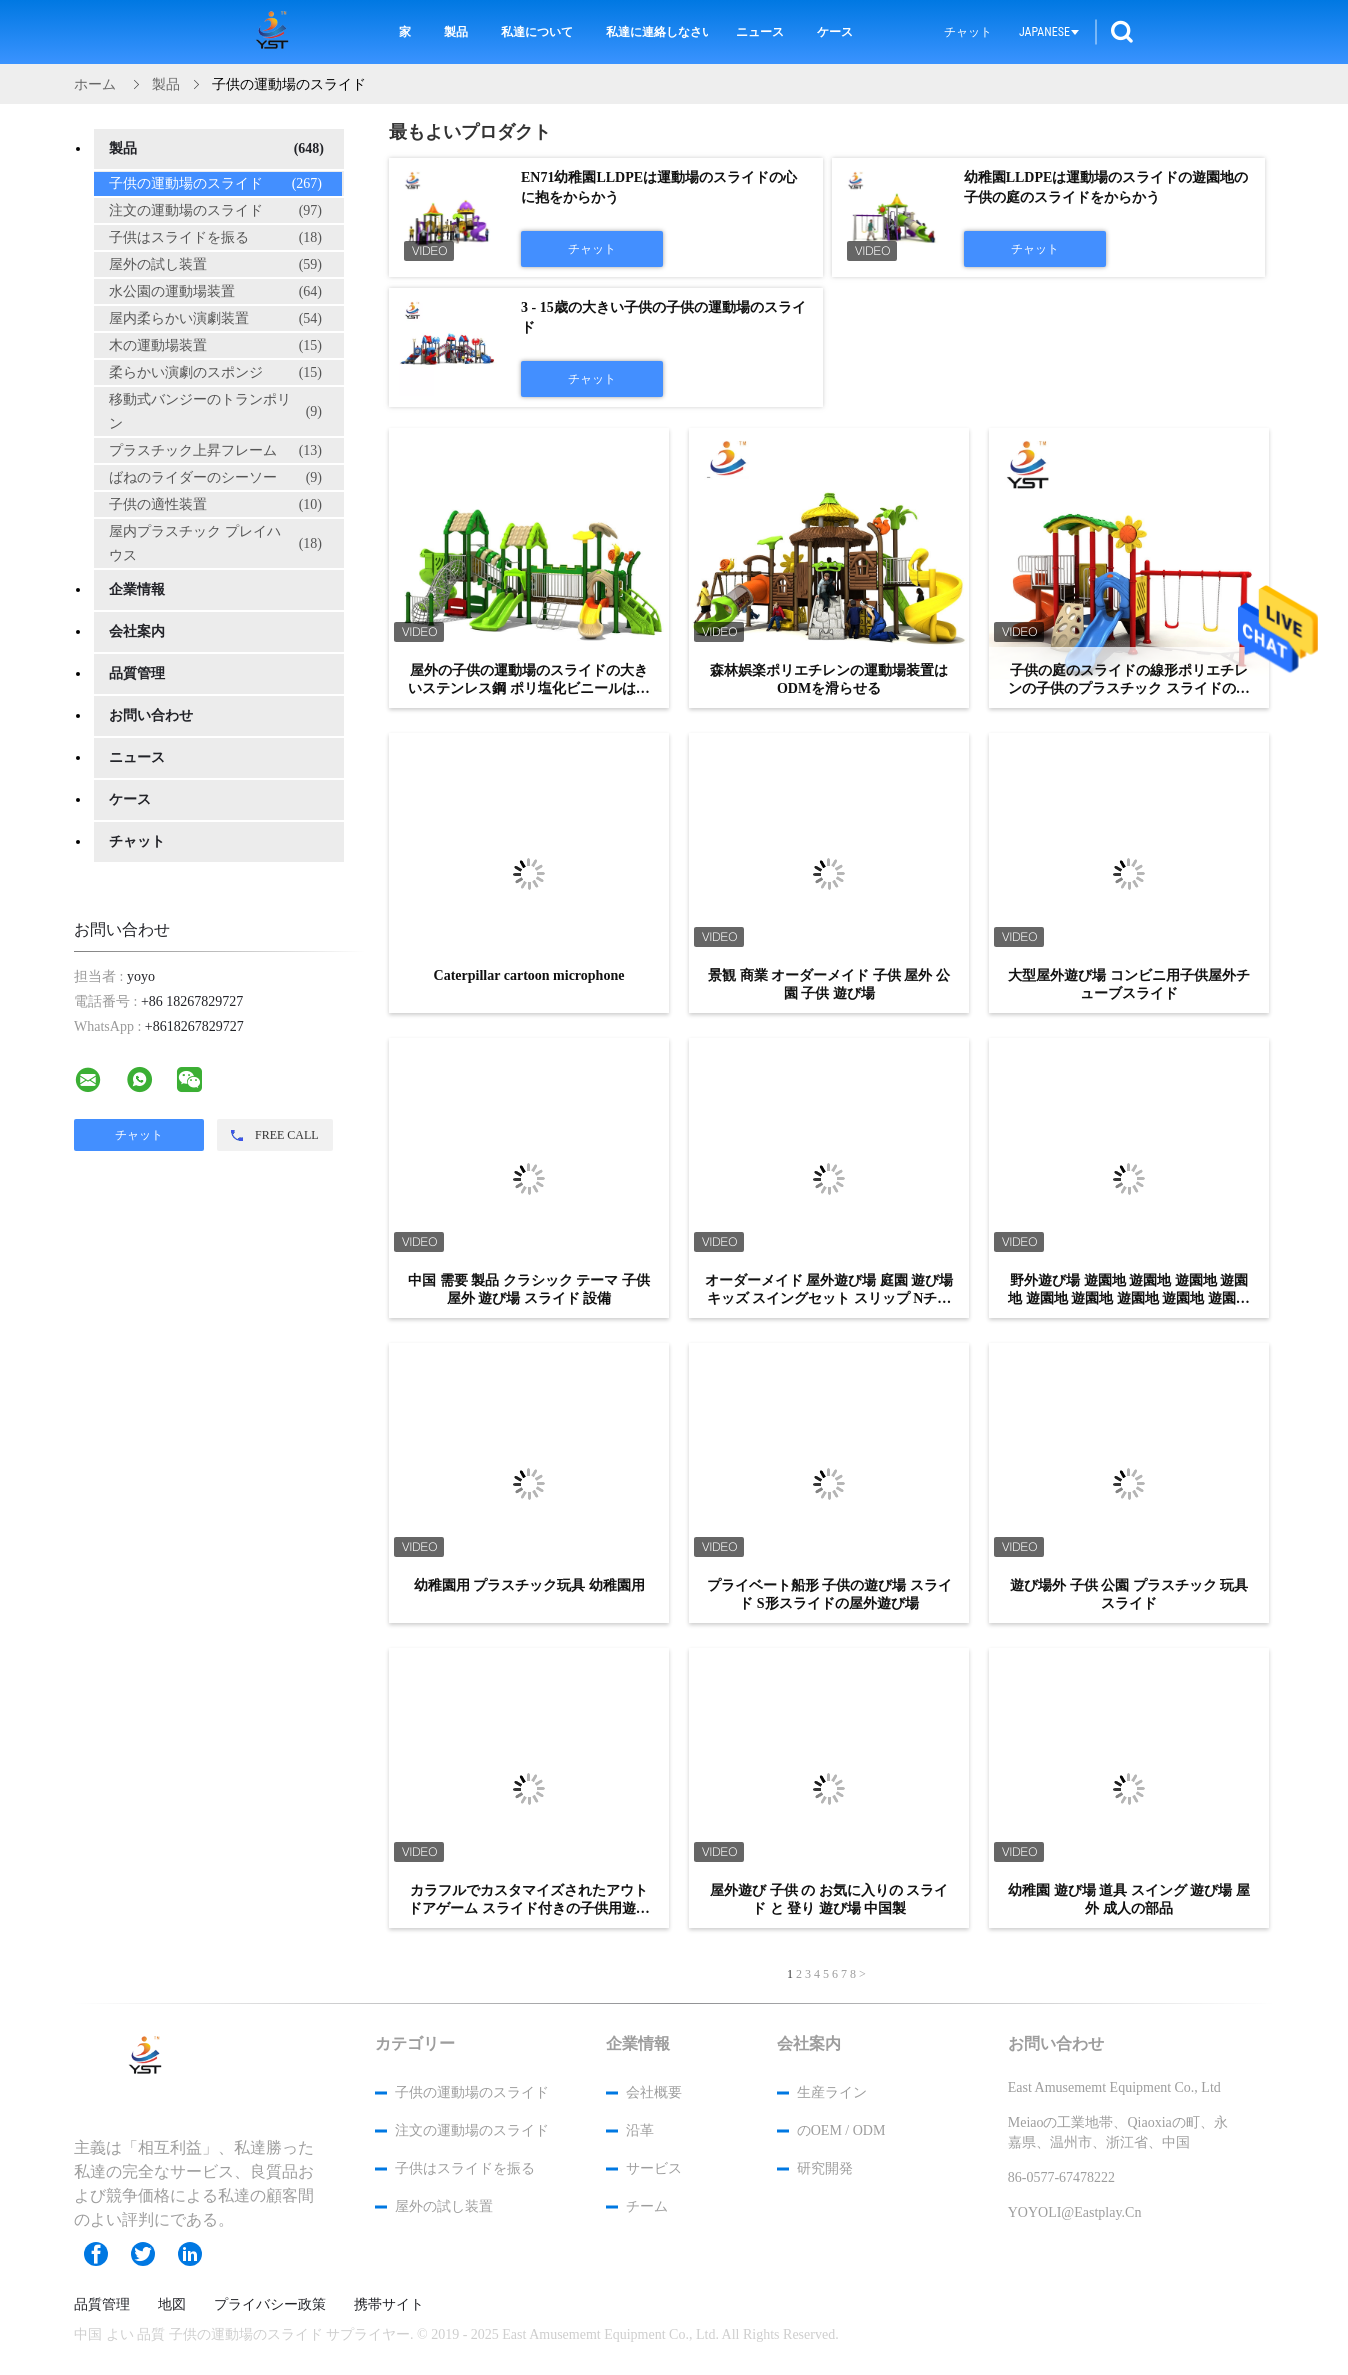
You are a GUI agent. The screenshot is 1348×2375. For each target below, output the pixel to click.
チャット (968, 32)
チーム (647, 2206)
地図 (172, 2305)
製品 (456, 32)
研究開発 (825, 2168)
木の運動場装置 (215, 346)
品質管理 (137, 673)
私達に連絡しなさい (657, 32)
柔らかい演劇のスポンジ (215, 373)
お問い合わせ (151, 715)
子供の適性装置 (215, 505)
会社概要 (654, 2092)
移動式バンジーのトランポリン (215, 411)
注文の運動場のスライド (215, 211)
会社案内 (137, 631)
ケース (835, 32)
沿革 (640, 2130)
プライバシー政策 (270, 2305)
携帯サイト (389, 2305)
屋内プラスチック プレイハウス (215, 543)
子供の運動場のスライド (215, 184)
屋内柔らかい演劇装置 (215, 319)
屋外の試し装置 (215, 265)
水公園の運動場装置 (215, 292)
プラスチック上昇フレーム (215, 451)
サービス (654, 2168)
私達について (537, 32)
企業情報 (137, 589)
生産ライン (832, 2092)
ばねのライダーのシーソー (215, 478)
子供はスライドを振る (215, 238)
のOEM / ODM (841, 2130)
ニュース (760, 32)
